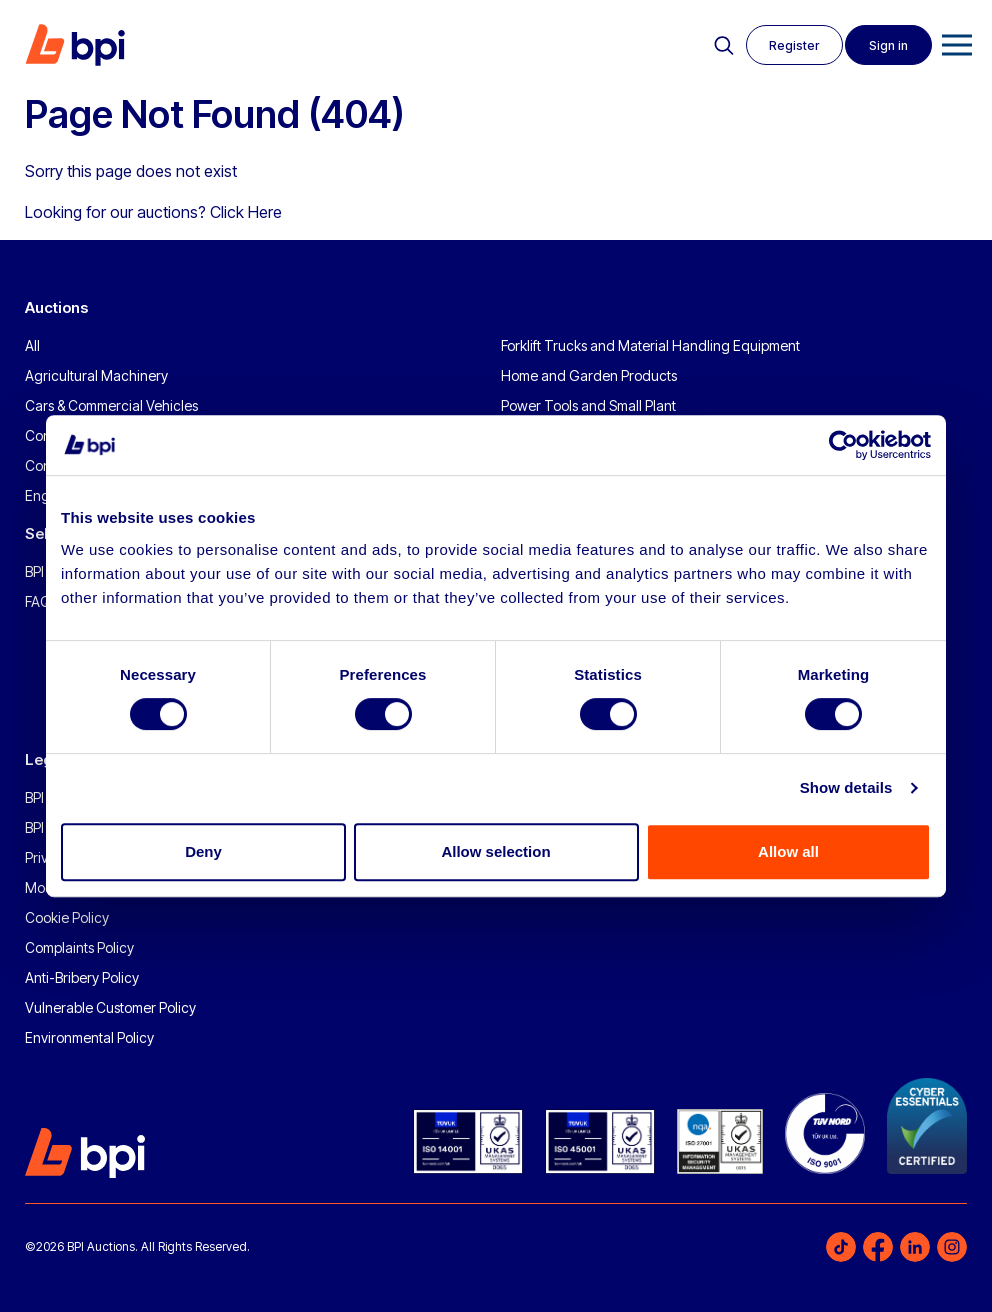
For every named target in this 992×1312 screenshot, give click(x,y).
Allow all (788, 851)
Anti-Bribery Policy (82, 977)
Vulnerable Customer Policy (110, 1007)
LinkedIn (915, 1247)
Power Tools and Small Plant (588, 405)
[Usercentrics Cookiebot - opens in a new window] (843, 445)
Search (719, 46)
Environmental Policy (89, 1037)
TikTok (841, 1247)
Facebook (878, 1247)
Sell (38, 533)
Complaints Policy (79, 947)
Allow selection (495, 851)
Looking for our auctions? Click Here (153, 212)
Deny (203, 851)
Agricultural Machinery (96, 375)
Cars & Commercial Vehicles (111, 405)
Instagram (952, 1247)
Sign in (887, 45)
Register (791, 45)
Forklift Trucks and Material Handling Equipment (650, 345)
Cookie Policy (67, 917)
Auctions (56, 307)
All (32, 345)
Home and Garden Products (589, 375)
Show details (846, 787)
